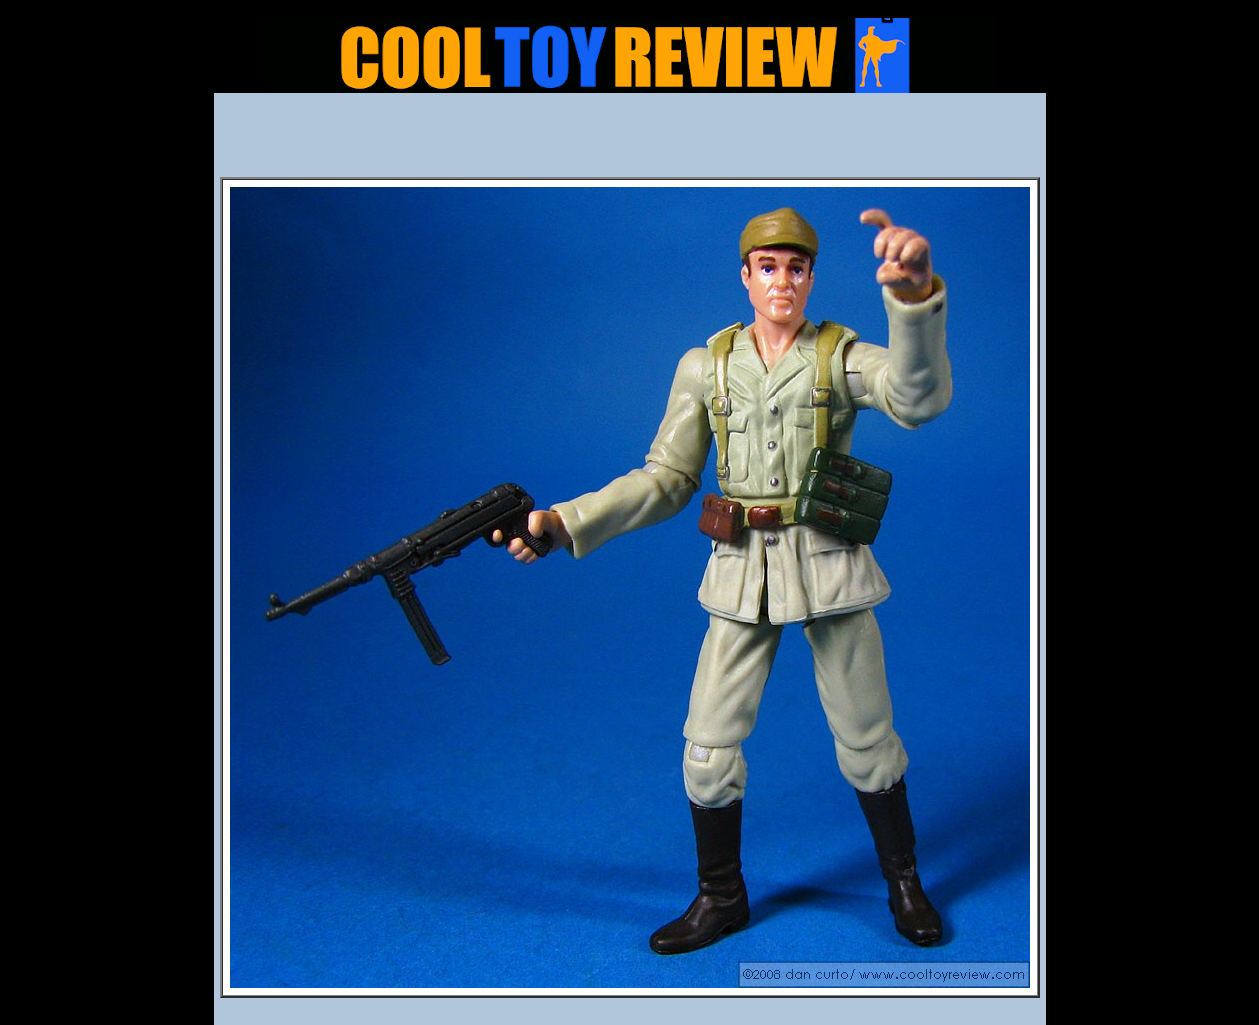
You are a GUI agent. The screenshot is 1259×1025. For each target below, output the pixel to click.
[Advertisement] (630, 141)
